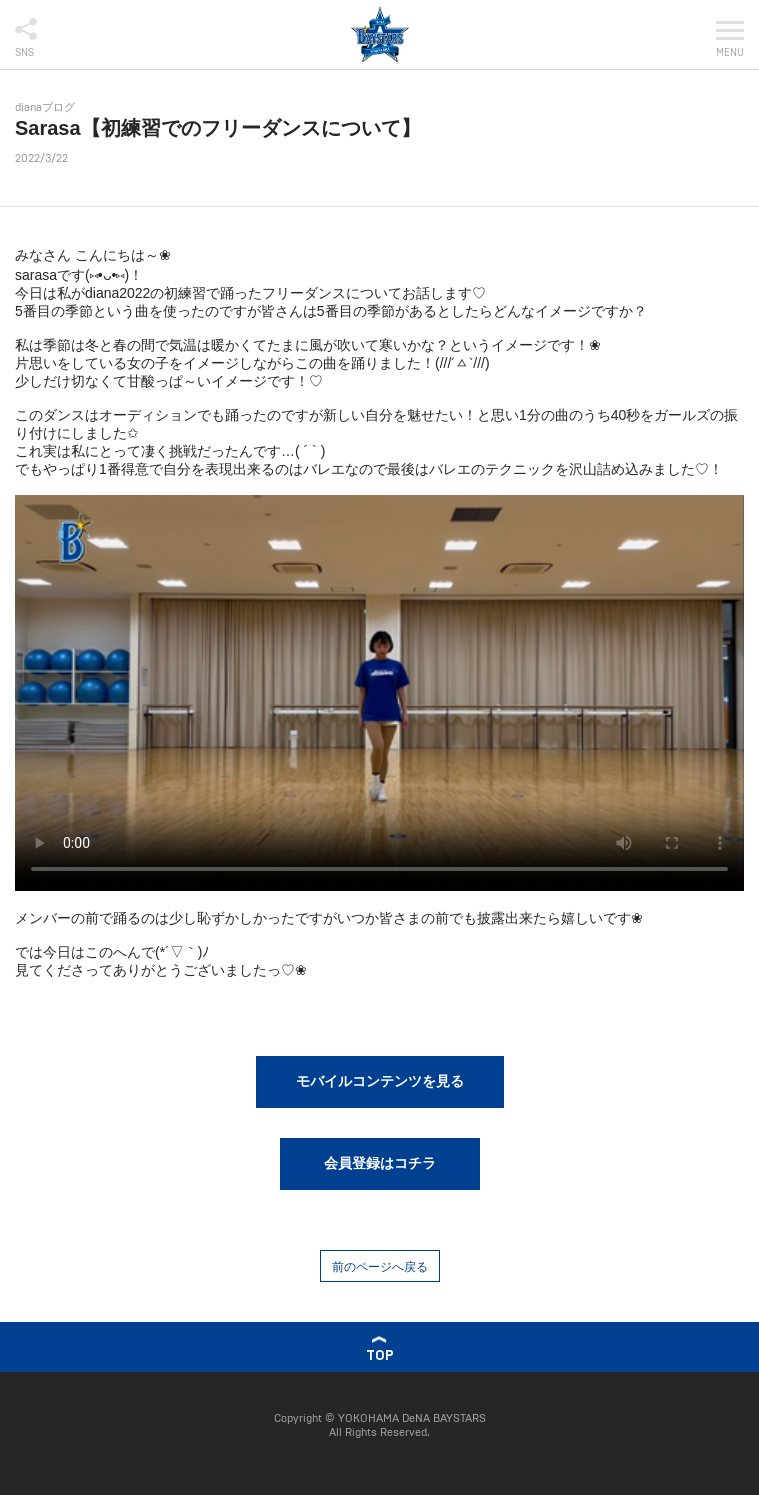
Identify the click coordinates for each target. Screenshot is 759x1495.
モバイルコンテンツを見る (380, 1081)
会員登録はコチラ (380, 1163)
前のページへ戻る (380, 1267)
